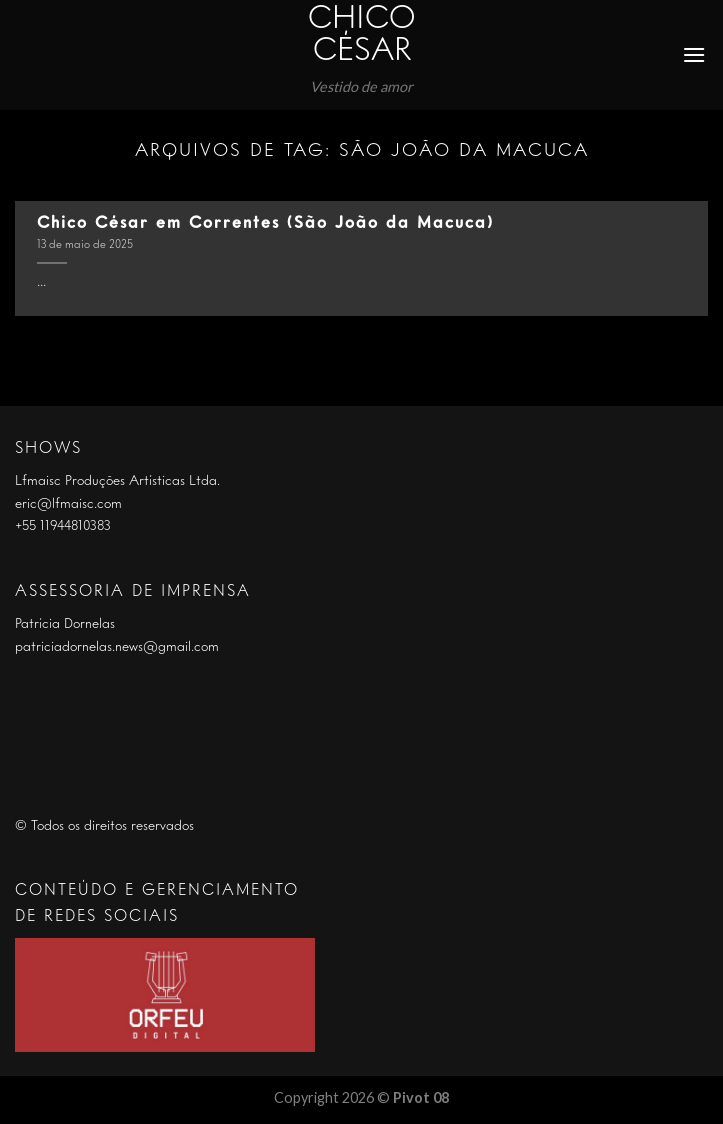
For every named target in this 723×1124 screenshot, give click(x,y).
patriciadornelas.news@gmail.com (117, 647)
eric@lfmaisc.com (68, 504)
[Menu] (695, 54)
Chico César (362, 36)
